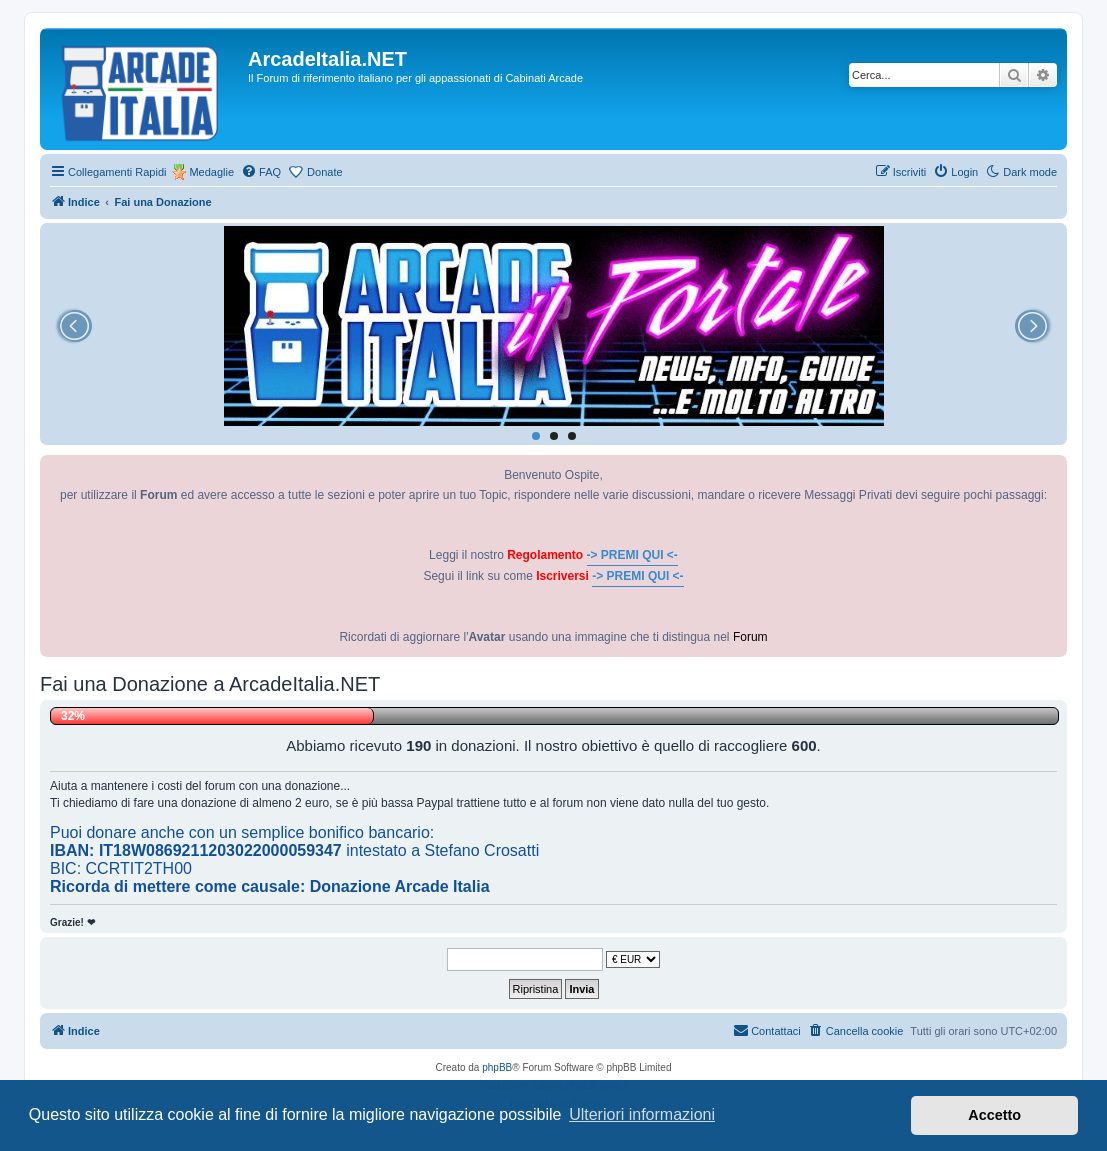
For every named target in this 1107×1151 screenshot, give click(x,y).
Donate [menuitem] (324, 172)
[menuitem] (261, 172)
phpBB (497, 1067)
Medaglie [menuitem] (211, 172)
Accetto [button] (994, 1115)
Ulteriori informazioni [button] (642, 1114)
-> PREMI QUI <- (632, 555)
